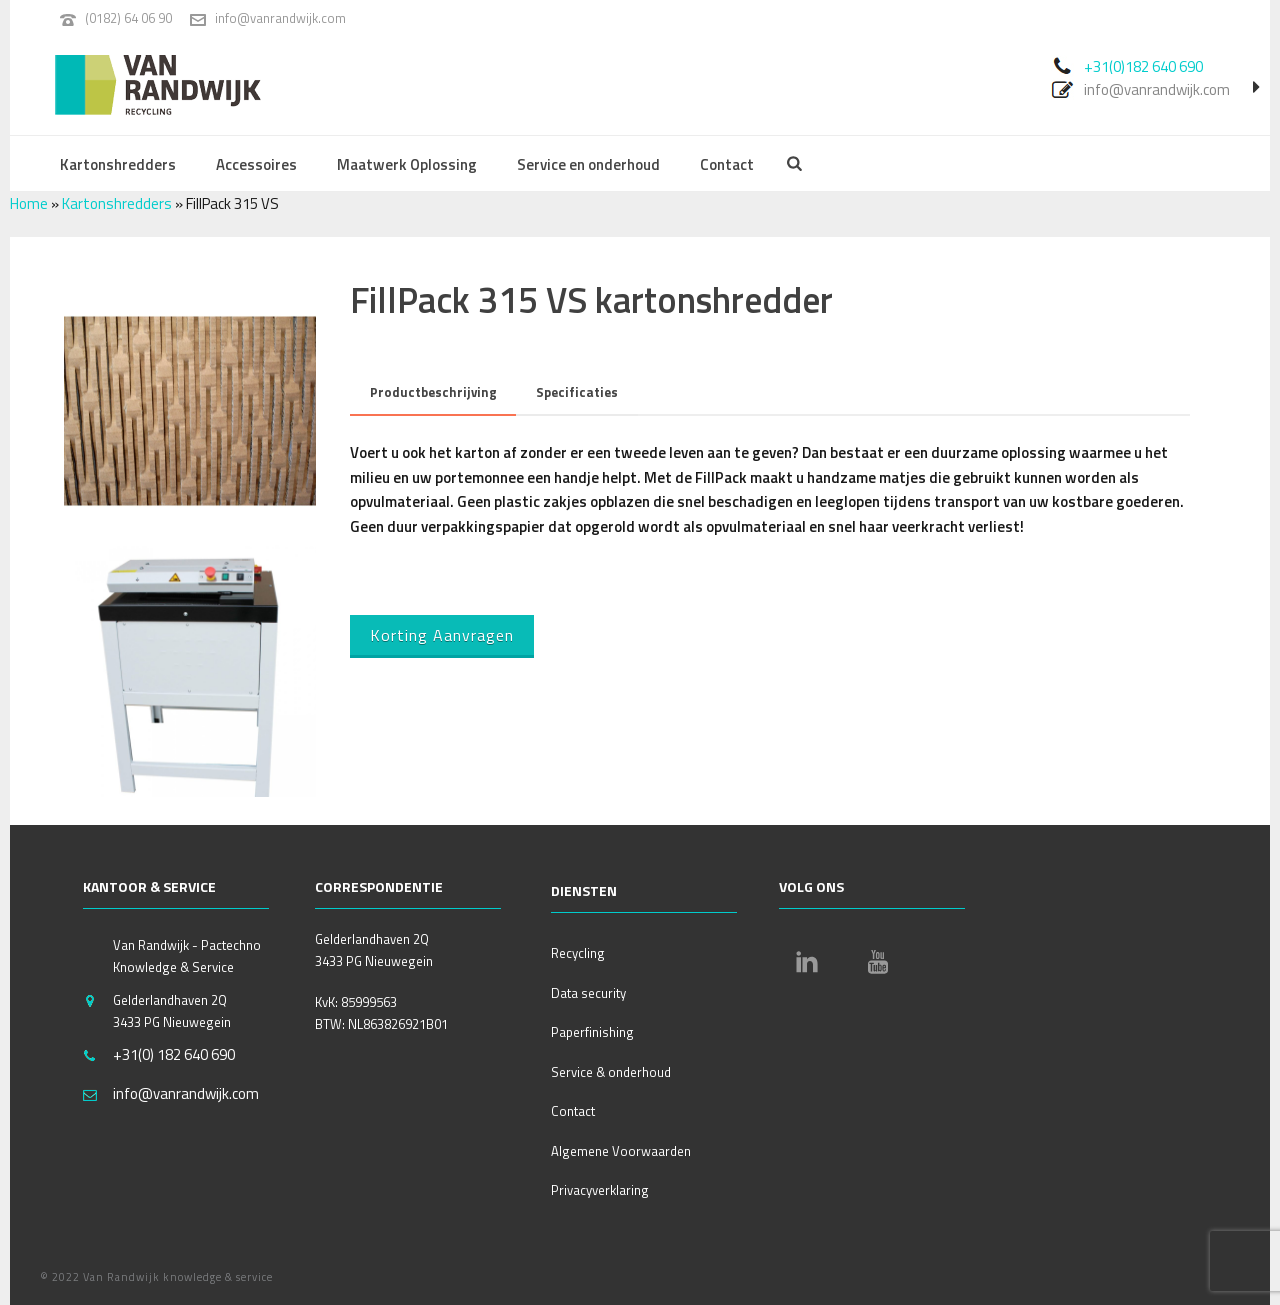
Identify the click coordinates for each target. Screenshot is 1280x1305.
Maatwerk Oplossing (407, 164)
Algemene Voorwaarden (621, 1151)
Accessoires (256, 164)
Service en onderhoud (588, 164)
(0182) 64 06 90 (128, 18)
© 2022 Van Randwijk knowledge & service (156, 1277)
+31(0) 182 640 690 (174, 1055)
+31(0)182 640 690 (1143, 66)
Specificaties (577, 392)
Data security (588, 993)
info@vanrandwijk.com (280, 18)
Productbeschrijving (433, 392)
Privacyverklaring (600, 1190)
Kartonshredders (118, 164)
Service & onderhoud (611, 1072)
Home (29, 203)
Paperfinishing (592, 1032)
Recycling (578, 953)
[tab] (433, 392)
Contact (727, 164)
